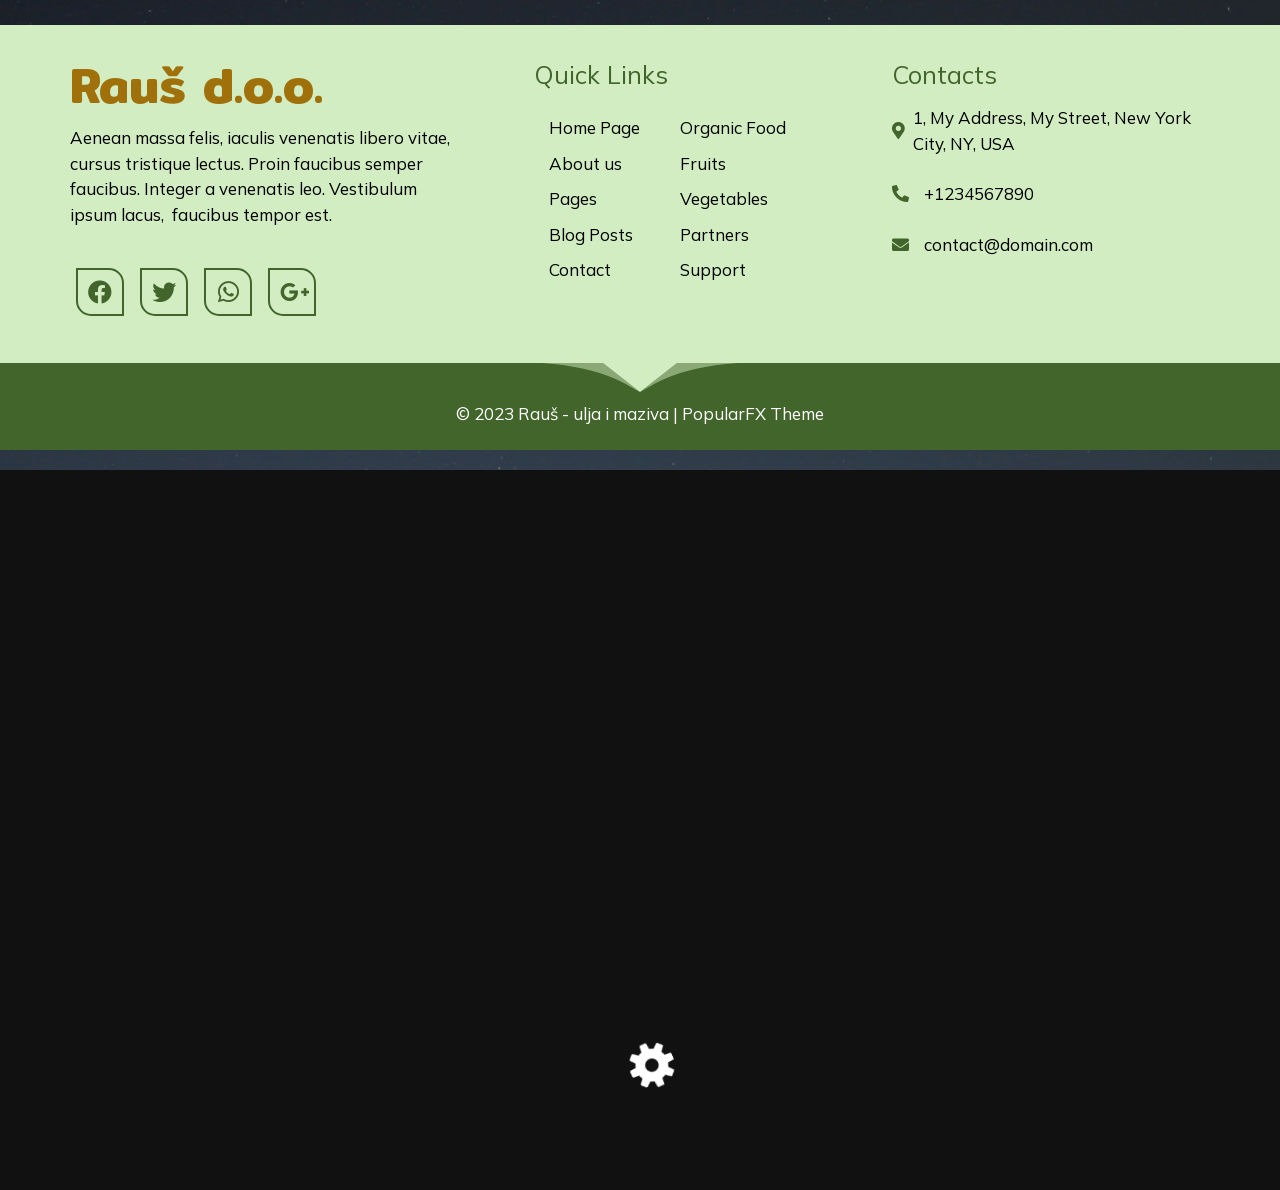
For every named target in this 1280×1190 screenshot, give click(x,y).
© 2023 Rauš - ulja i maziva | (569, 413)
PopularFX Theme (753, 413)
